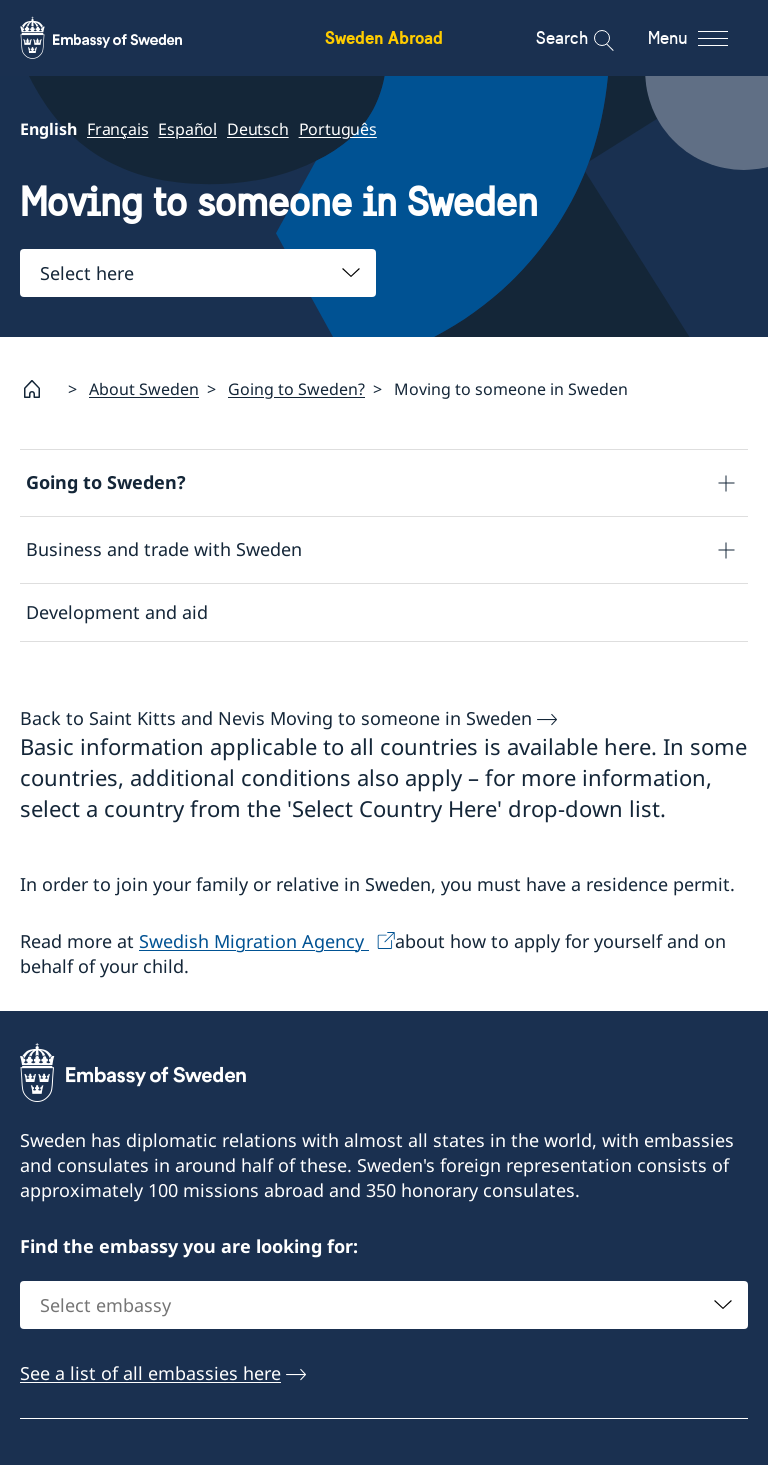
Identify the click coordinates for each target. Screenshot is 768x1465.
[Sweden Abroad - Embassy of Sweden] (120, 38)
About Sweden (144, 389)
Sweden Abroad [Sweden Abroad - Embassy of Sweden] (384, 37)
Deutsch (258, 129)
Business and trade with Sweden (164, 549)
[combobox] (198, 273)
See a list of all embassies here (150, 1373)
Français (117, 129)
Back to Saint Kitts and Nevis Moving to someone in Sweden (276, 718)
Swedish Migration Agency (254, 941)
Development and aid (117, 612)
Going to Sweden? (296, 389)
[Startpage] (40, 389)
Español (187, 129)
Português (338, 129)
